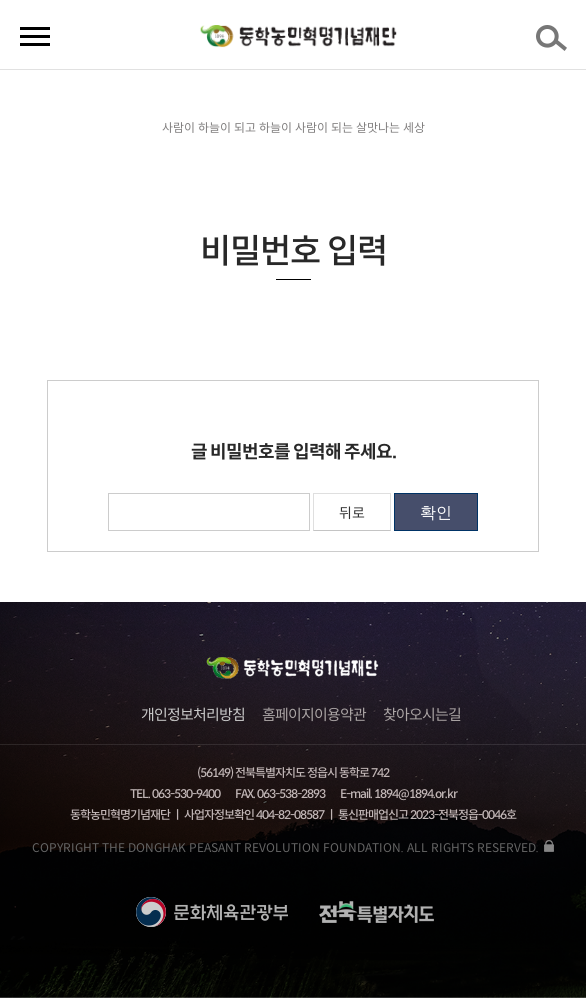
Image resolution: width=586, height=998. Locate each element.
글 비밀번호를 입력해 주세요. (293, 452)
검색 (555, 44)
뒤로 (352, 513)
